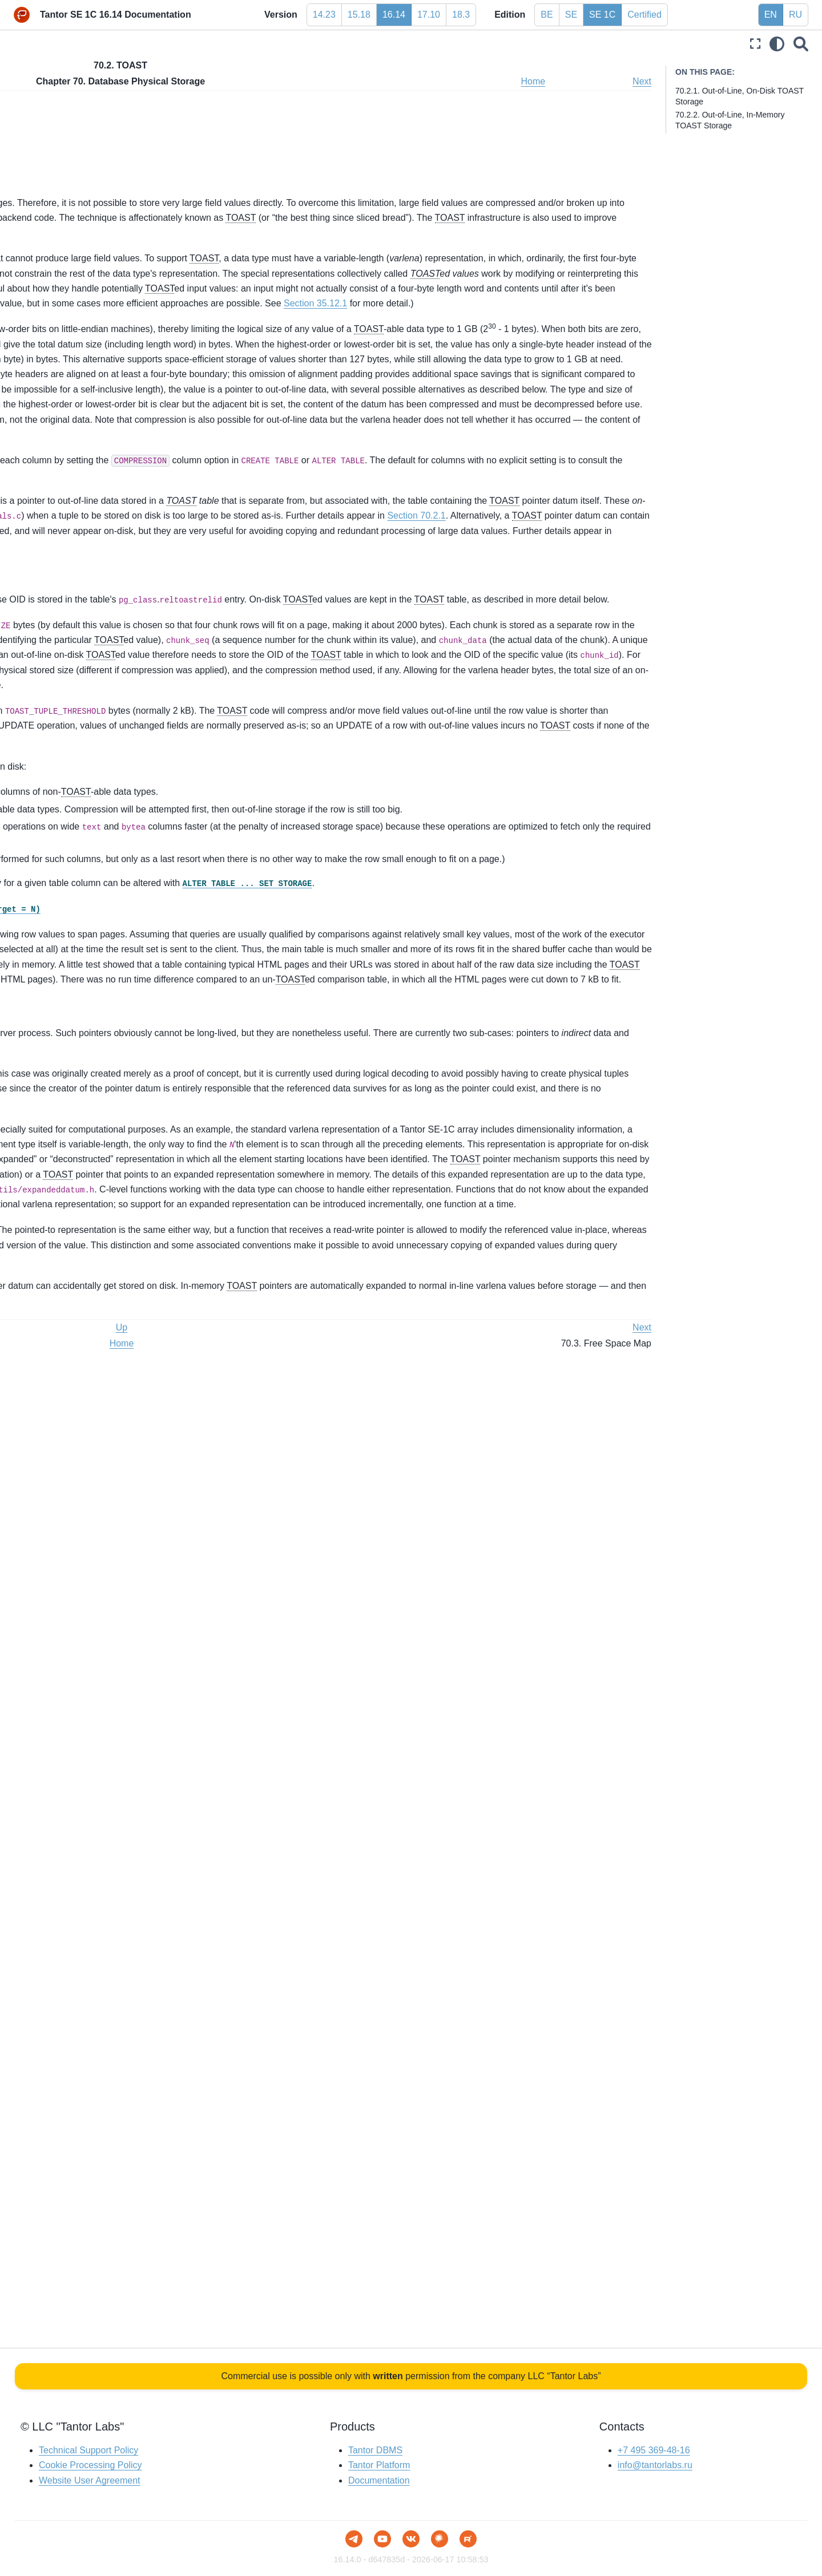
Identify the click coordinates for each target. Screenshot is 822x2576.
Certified (644, 14)
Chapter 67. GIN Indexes (69, 677)
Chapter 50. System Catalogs (77, 247)
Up (258, 81)
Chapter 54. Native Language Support (93, 346)
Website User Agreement (89, 2480)
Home (595, 81)
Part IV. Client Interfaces (59, 143)
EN (770, 14)
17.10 (428, 14)
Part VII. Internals (48, 197)
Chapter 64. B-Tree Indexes (74, 623)
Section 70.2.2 (390, 907)
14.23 (324, 14)
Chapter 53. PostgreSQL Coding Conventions (83, 321)
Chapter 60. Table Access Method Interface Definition (85, 517)
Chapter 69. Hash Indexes (71, 713)
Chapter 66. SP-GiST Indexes (78, 659)
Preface (29, 70)
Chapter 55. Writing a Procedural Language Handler (83, 372)
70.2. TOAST (57, 781)
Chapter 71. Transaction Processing (89, 890)
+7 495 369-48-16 (654, 2450)
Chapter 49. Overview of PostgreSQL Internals (91, 222)
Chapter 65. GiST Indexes (71, 641)
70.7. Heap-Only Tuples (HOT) (88, 872)
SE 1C (602, 14)
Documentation (379, 2480)
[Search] (801, 43)
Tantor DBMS (375, 2450)
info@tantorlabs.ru (655, 2465)
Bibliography (37, 1008)
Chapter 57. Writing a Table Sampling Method (92, 435)
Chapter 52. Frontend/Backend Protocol (80, 290)
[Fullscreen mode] (755, 43)
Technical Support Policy (88, 2450)
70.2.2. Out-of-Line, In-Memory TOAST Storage (308, 153)
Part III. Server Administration (68, 125)
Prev (217, 81)
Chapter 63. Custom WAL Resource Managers (89, 598)
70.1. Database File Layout (82, 763)
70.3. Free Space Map (73, 799)
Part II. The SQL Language (63, 106)
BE (547, 14)
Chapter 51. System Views (72, 265)
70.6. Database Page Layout (85, 854)
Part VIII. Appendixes (53, 989)
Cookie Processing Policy (90, 2465)
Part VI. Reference (48, 179)
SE (571, 14)
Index (25, 1026)
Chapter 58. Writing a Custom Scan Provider (88, 466)
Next (641, 81)
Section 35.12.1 (239, 439)
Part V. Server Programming (66, 161)
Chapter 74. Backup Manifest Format (91, 971)
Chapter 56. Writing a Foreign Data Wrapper (87, 403)
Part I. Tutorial (40, 89)
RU (795, 14)
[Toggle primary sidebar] (213, 43)
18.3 (461, 14)
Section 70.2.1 (403, 862)
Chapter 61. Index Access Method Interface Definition (85, 548)
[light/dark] (777, 43)
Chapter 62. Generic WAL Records (87, 573)
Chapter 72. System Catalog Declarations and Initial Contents (83, 915)
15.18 (359, 14)
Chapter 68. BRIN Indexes (72, 695)
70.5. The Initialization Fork (82, 835)
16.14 (393, 14)
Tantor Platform (379, 2465)
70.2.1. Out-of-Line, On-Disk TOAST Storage (302, 138)
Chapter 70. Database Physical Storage (83, 738)
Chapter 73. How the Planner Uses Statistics (87, 947)
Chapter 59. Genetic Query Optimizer (92, 491)
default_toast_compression (419, 776)
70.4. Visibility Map (67, 817)
